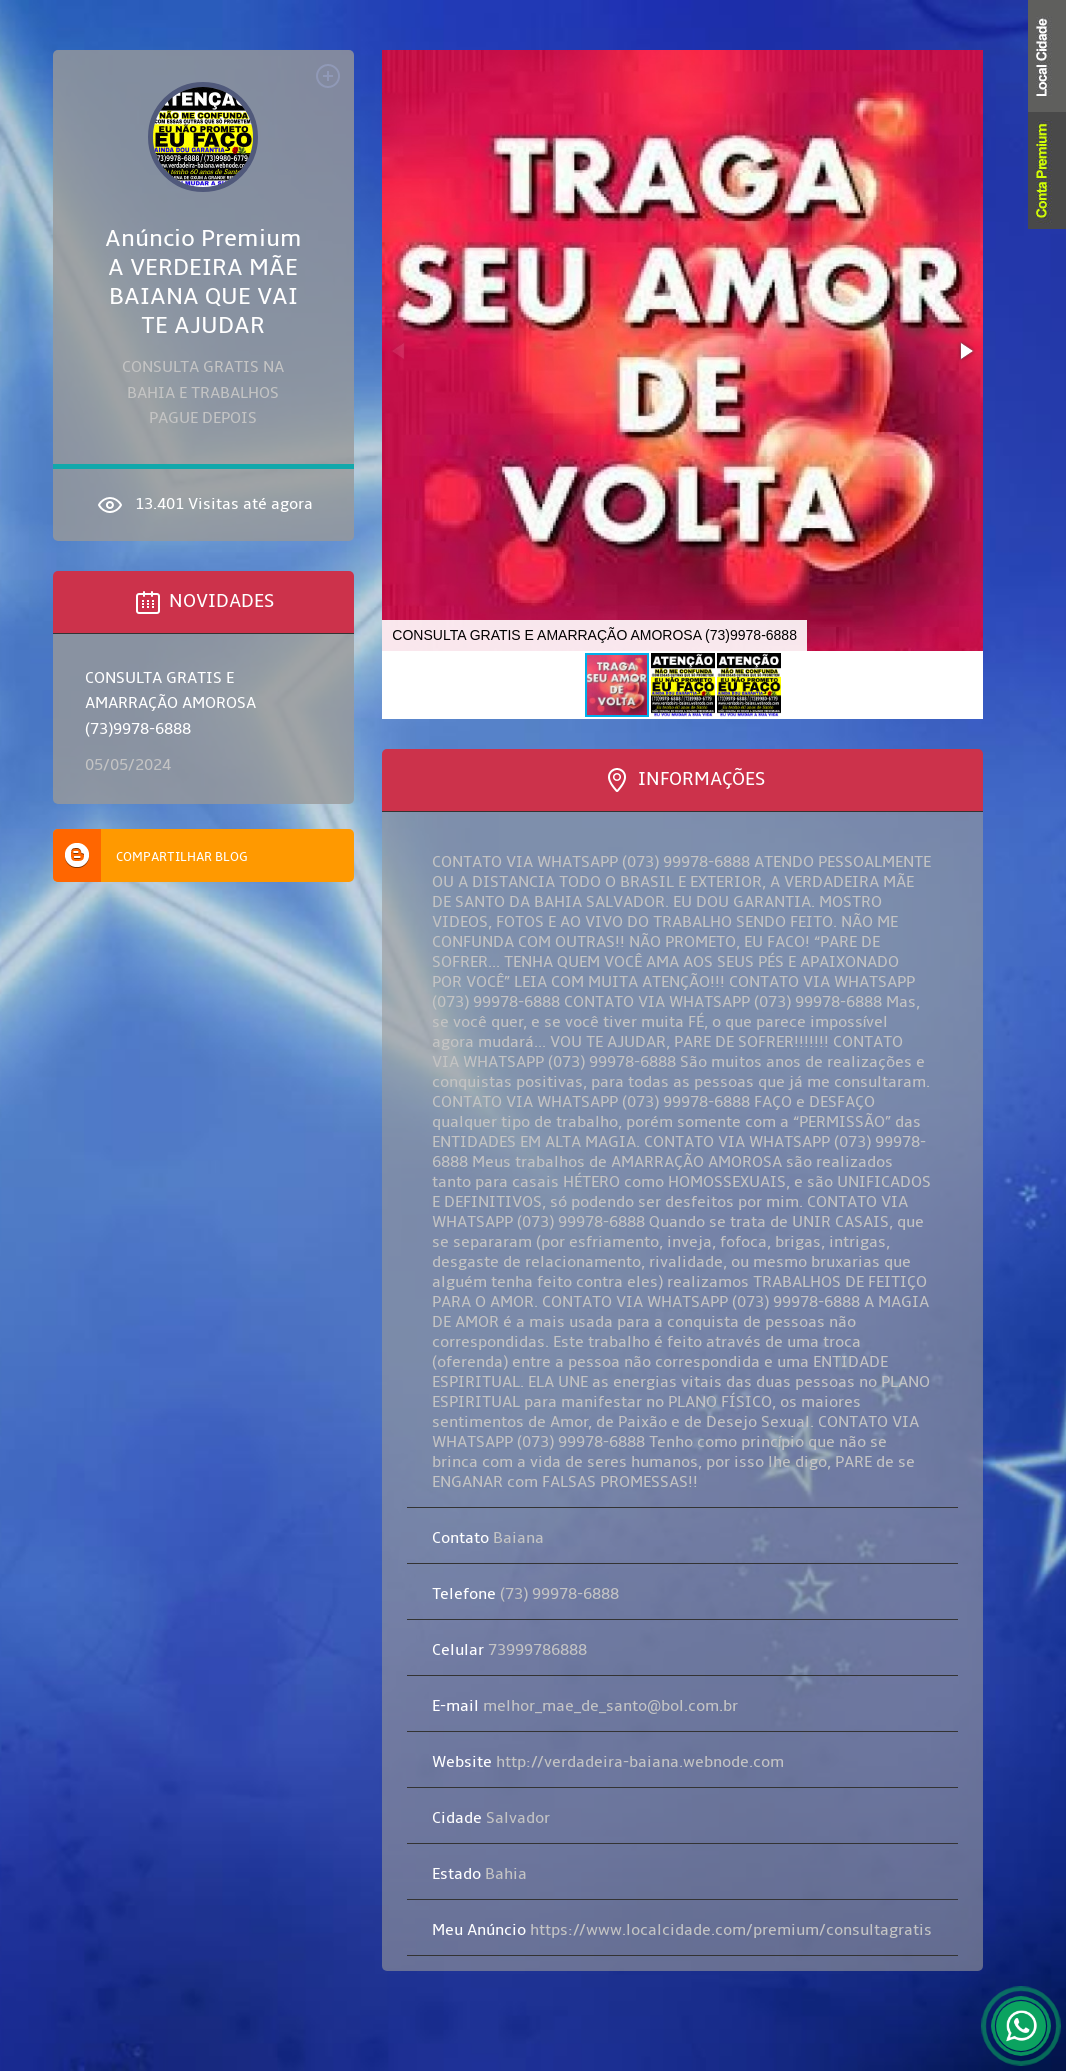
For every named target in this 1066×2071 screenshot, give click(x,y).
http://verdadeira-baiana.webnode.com (608, 1762)
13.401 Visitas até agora (203, 505)
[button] (965, 351)
